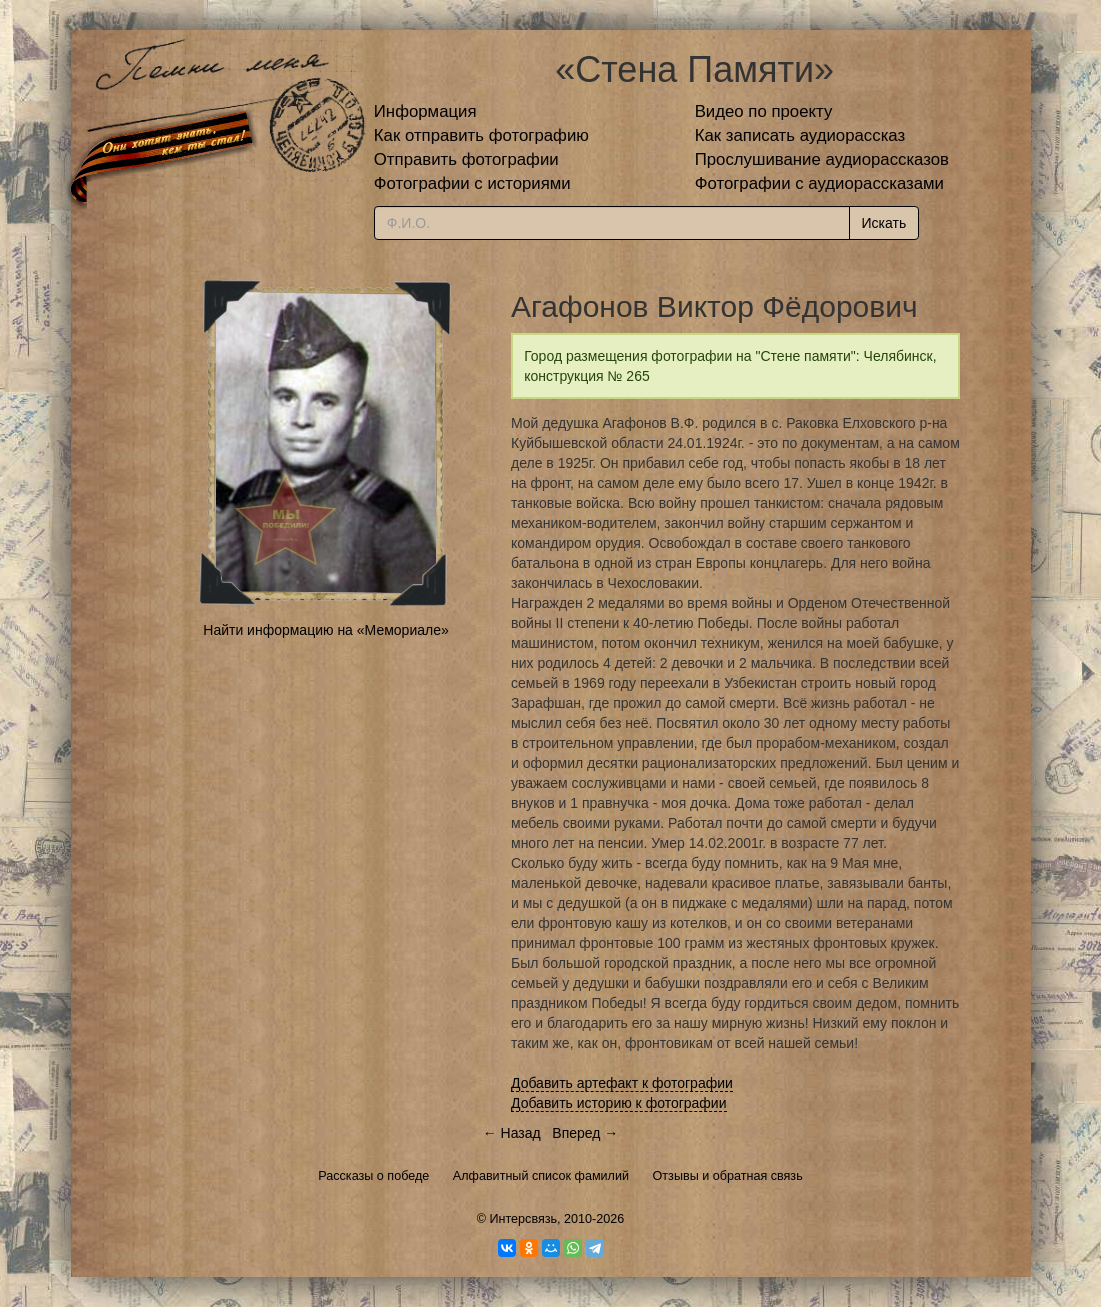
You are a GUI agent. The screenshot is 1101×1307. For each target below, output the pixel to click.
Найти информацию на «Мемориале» (325, 630)
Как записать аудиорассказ (800, 135)
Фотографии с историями (472, 183)
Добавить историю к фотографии (619, 1103)
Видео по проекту (764, 111)
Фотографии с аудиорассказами (819, 183)
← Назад (512, 1133)
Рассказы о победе (373, 1176)
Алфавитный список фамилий (541, 1176)
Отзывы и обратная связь (728, 1176)
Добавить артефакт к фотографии (622, 1083)
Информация (425, 111)
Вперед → (585, 1133)
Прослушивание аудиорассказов (822, 159)
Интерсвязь (523, 1219)
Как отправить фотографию (481, 135)
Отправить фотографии (466, 159)
